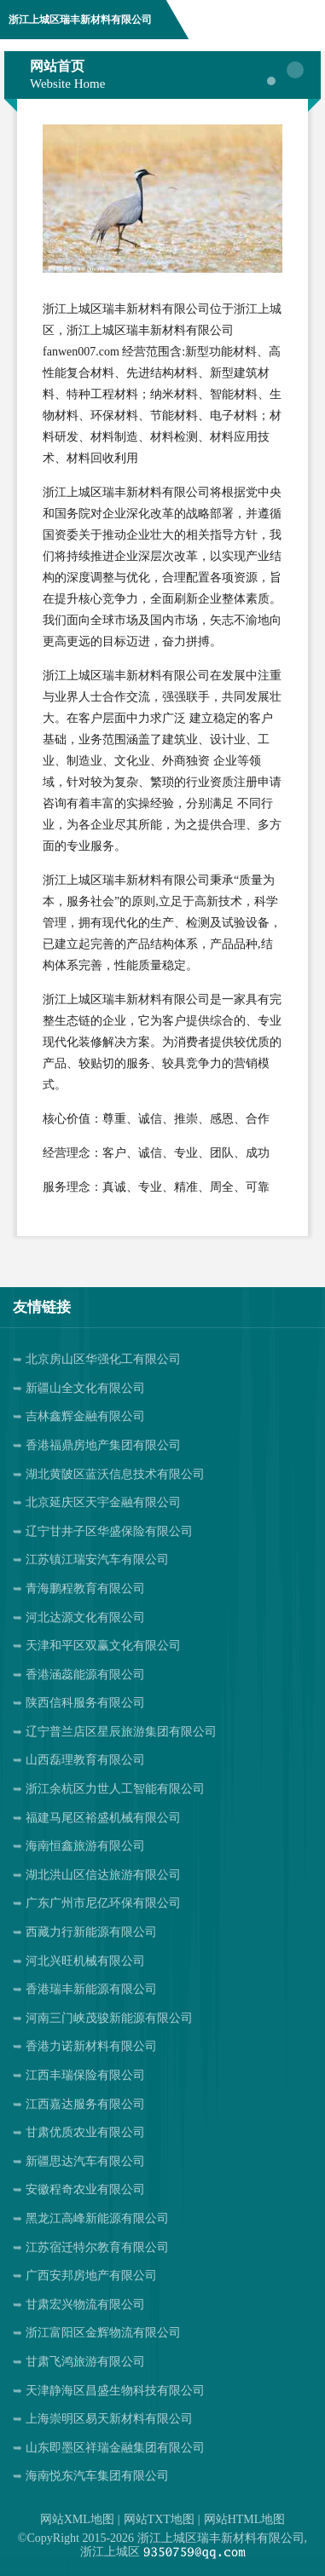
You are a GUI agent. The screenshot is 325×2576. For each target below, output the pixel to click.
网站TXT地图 (159, 2519)
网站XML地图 (77, 2519)
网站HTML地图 (245, 2519)
